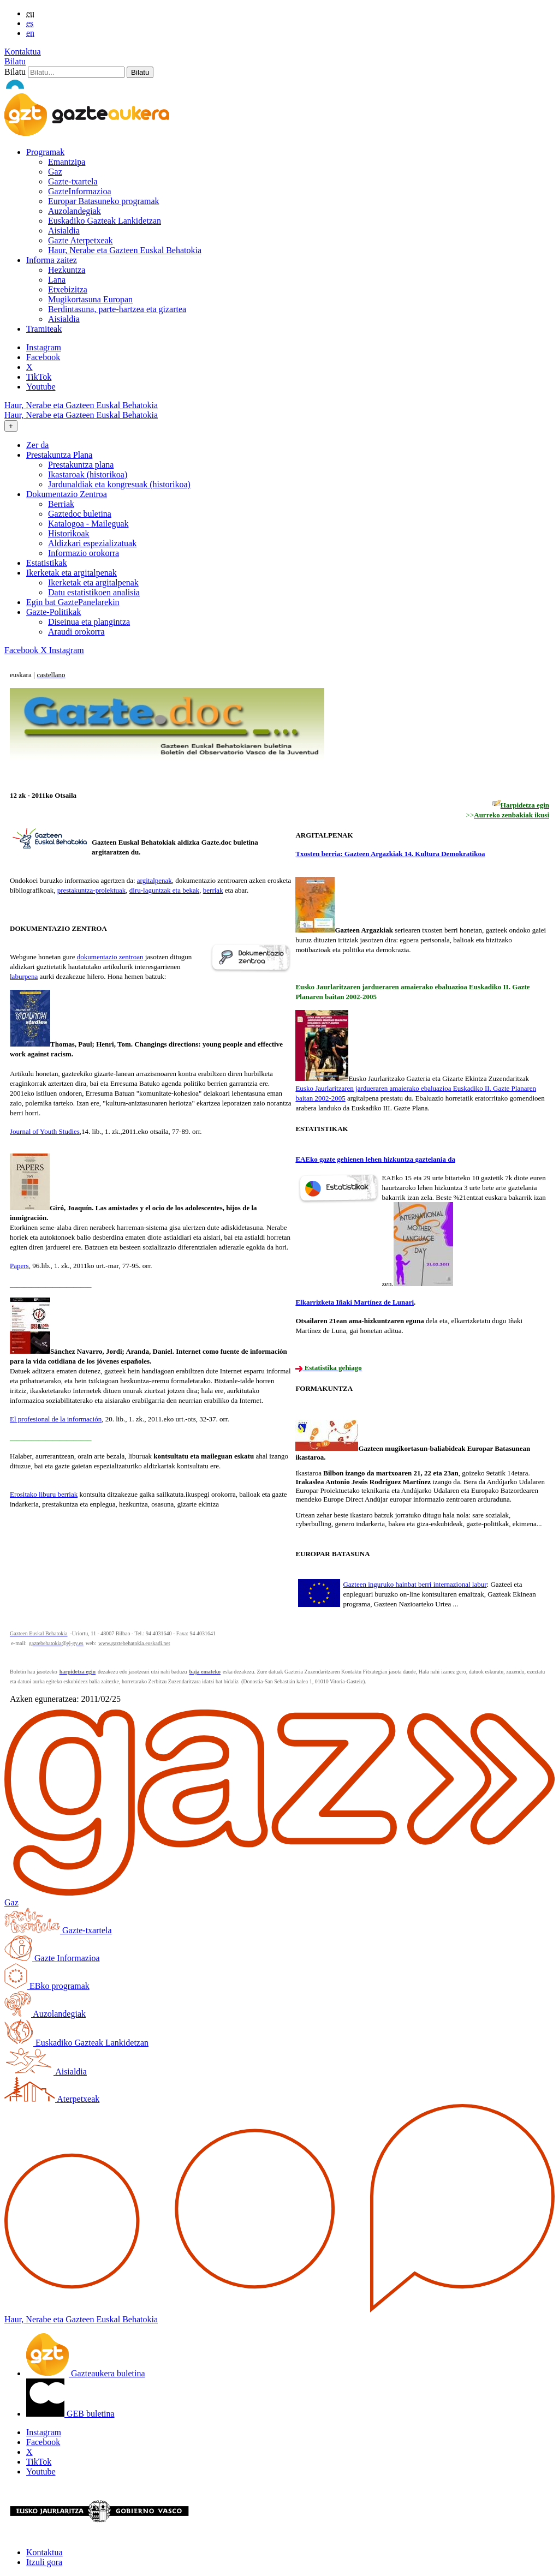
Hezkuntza (66, 269)
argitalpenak (154, 880)
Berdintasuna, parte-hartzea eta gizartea (117, 309)
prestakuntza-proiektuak (91, 890)
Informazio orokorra (83, 553)
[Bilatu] (76, 72)
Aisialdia (64, 230)
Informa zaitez (51, 260)
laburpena (24, 976)
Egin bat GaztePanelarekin (73, 602)
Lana (57, 279)
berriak (213, 890)
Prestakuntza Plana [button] (59, 454)
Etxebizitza (67, 289)
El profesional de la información (56, 1419)
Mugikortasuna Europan (90, 299)
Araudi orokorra (76, 631)
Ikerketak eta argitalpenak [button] (71, 572)
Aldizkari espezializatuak (92, 543)
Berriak (61, 504)
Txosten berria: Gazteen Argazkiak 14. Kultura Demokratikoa (390, 854)
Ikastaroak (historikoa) (87, 474)
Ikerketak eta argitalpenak (93, 582)
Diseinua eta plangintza (89, 621)
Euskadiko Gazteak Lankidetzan (104, 220)
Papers (19, 1266)
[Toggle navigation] (10, 426)
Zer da (37, 445)
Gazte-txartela (73, 181)
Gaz (55, 171)
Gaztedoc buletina (79, 513)
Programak (45, 152)
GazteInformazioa (79, 191)
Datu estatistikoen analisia (94, 592)
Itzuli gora (44, 2562)
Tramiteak (44, 328)
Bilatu (15, 61)
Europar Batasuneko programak (103, 201)
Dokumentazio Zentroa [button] (66, 494)
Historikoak (69, 533)
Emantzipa (66, 161)
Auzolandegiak (74, 211)
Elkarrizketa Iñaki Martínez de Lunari (354, 1302)
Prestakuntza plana (81, 464)
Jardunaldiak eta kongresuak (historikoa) (119, 484)
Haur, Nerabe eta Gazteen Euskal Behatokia (124, 250)
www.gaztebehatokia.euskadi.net (134, 1643)
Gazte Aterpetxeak (80, 240)
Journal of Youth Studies (45, 1131)
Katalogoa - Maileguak (88, 523)
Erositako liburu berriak (44, 1494)
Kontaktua (22, 51)
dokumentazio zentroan (110, 957)
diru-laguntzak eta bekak (164, 890)
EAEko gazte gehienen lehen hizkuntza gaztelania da (375, 1159)
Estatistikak (46, 562)
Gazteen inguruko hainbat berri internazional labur (414, 1584)
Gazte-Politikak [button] (53, 612)
